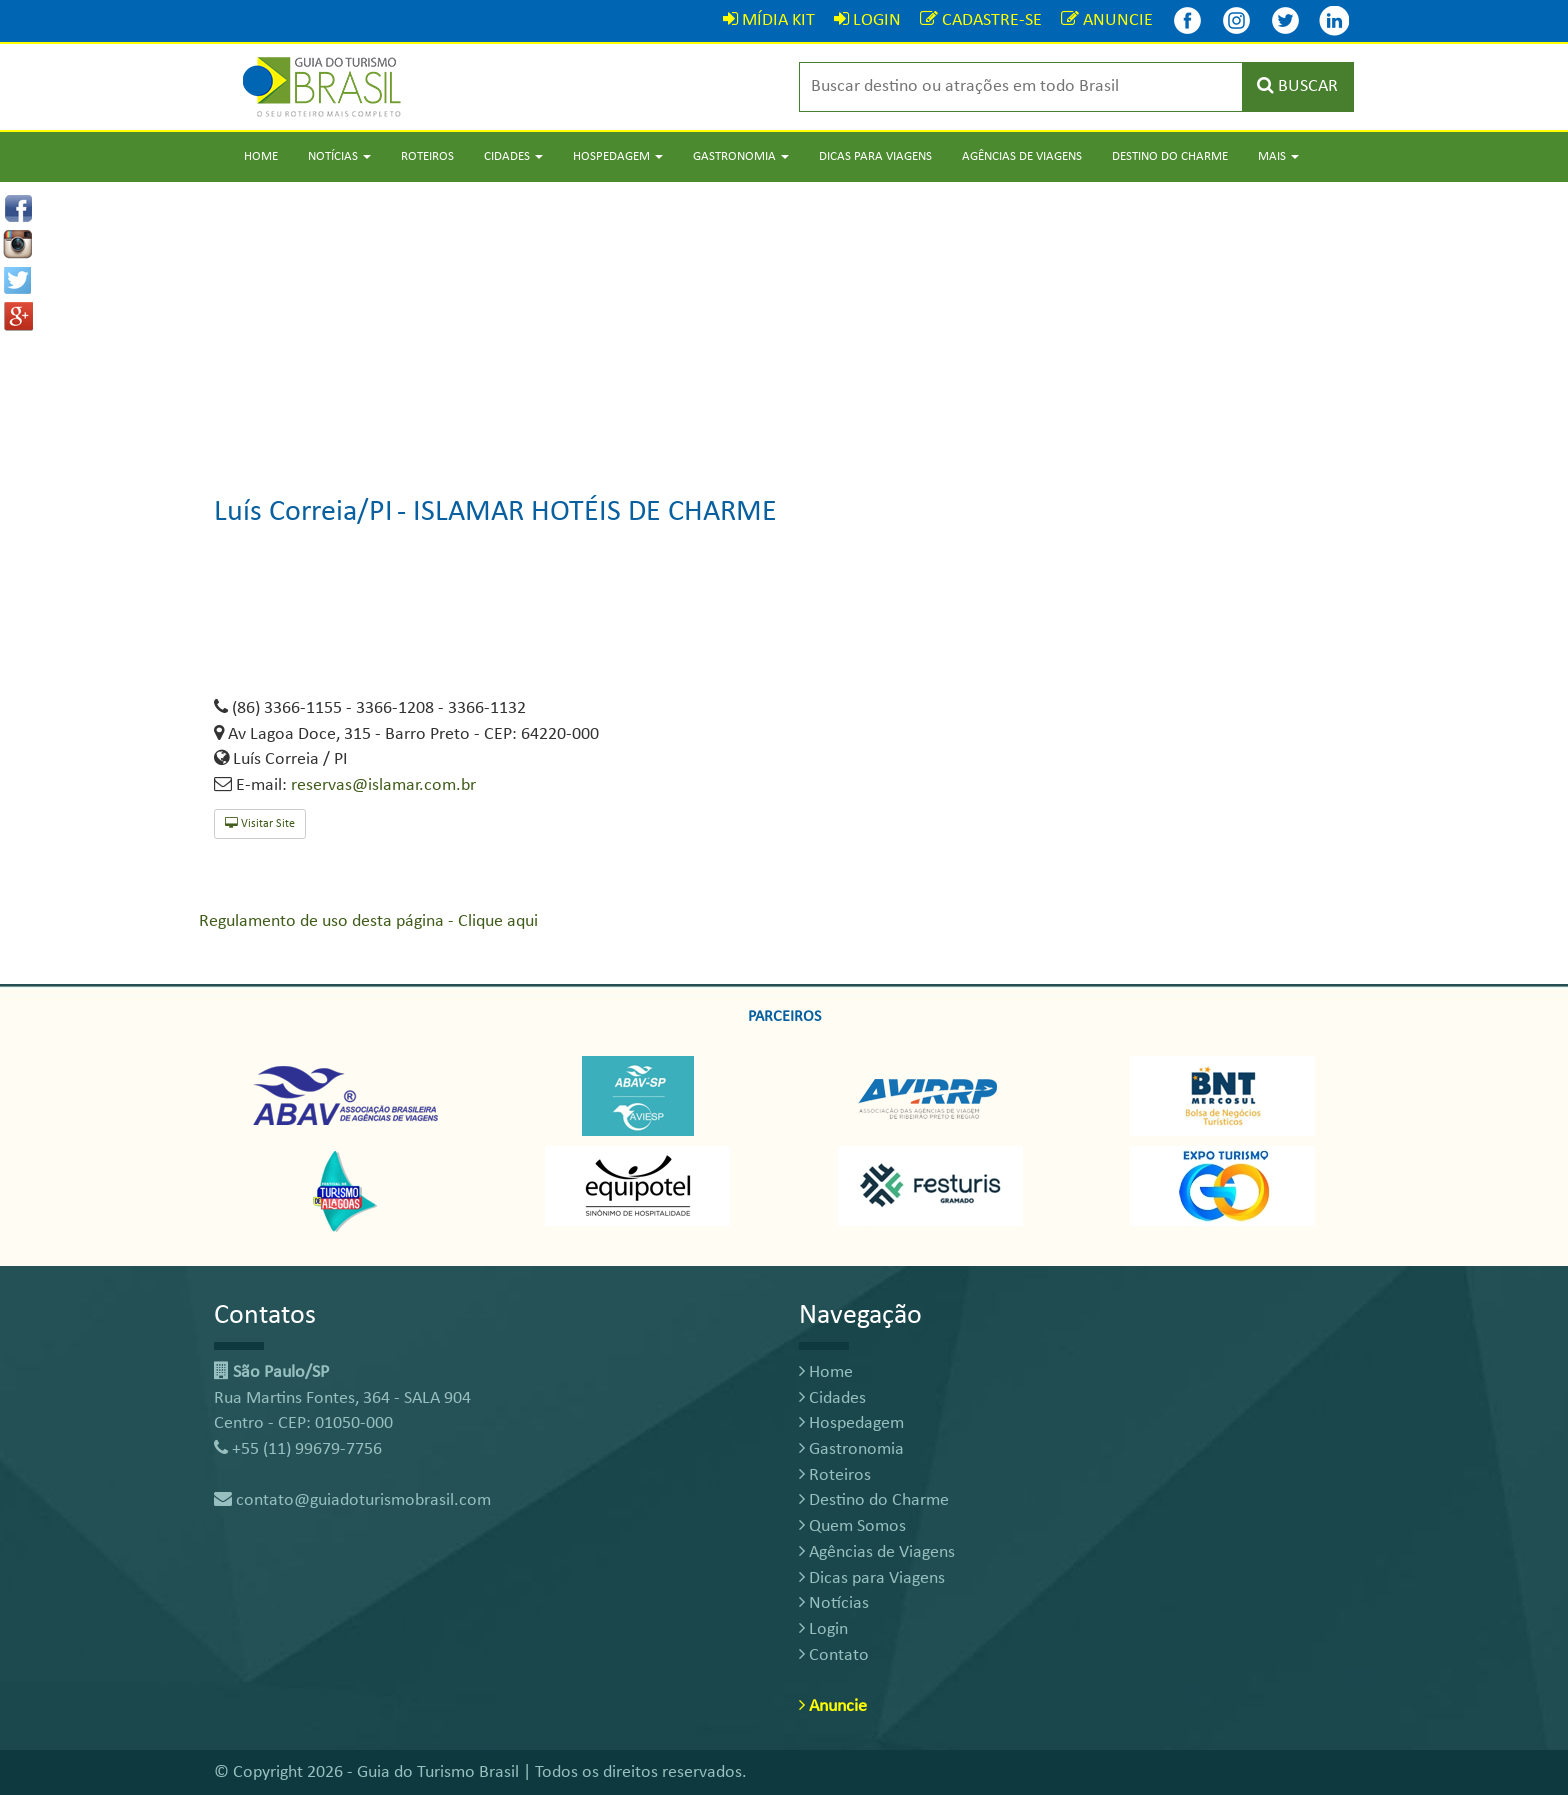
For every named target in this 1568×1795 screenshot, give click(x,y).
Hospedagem (851, 1423)
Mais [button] (1278, 156)
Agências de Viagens (1022, 156)
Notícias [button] (339, 156)
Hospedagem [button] (618, 156)
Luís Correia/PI (303, 512)
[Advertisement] (784, 322)
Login (823, 1629)
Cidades (832, 1398)
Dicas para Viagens (875, 156)
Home (261, 156)
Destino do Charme (1170, 156)
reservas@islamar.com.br (383, 785)
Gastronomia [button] (741, 156)
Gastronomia (851, 1449)
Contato (834, 1655)
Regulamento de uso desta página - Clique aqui (368, 921)
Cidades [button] (513, 156)
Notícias (834, 1603)
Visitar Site (260, 823)
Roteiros (427, 156)
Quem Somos (852, 1526)
